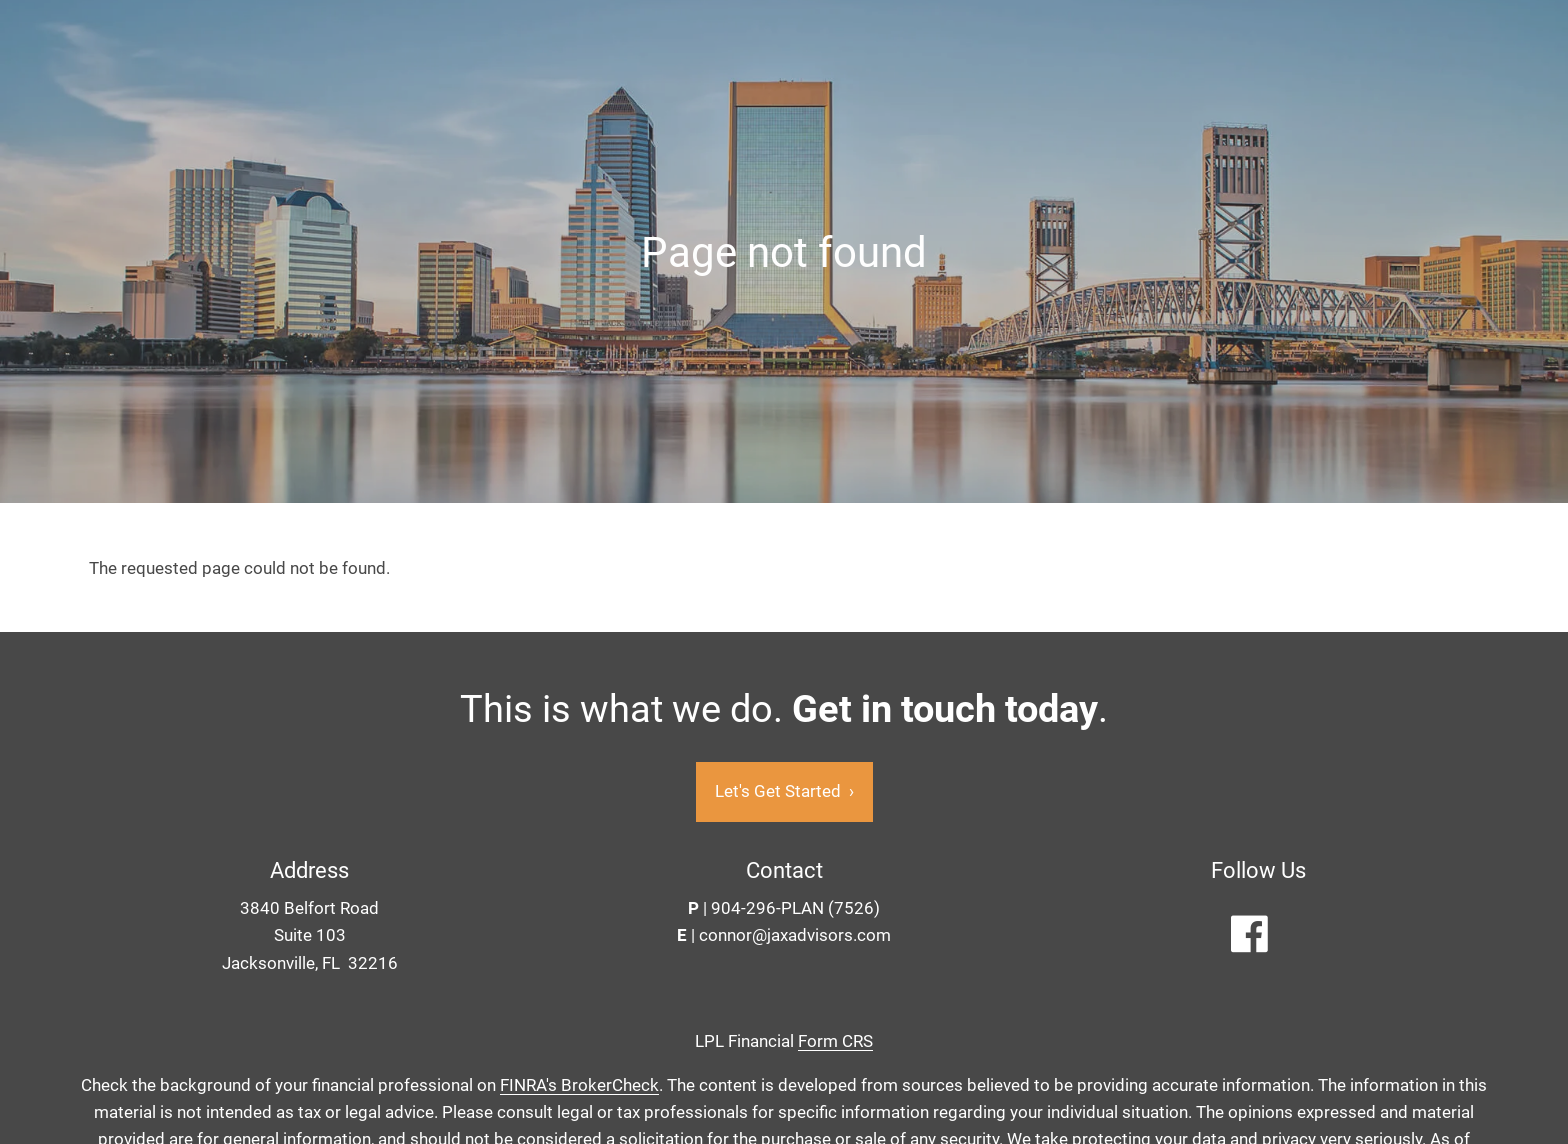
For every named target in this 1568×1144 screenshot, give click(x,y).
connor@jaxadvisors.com (795, 936)
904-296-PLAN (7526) (795, 909)
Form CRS (835, 1041)
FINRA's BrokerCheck (579, 1086)
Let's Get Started (784, 792)
